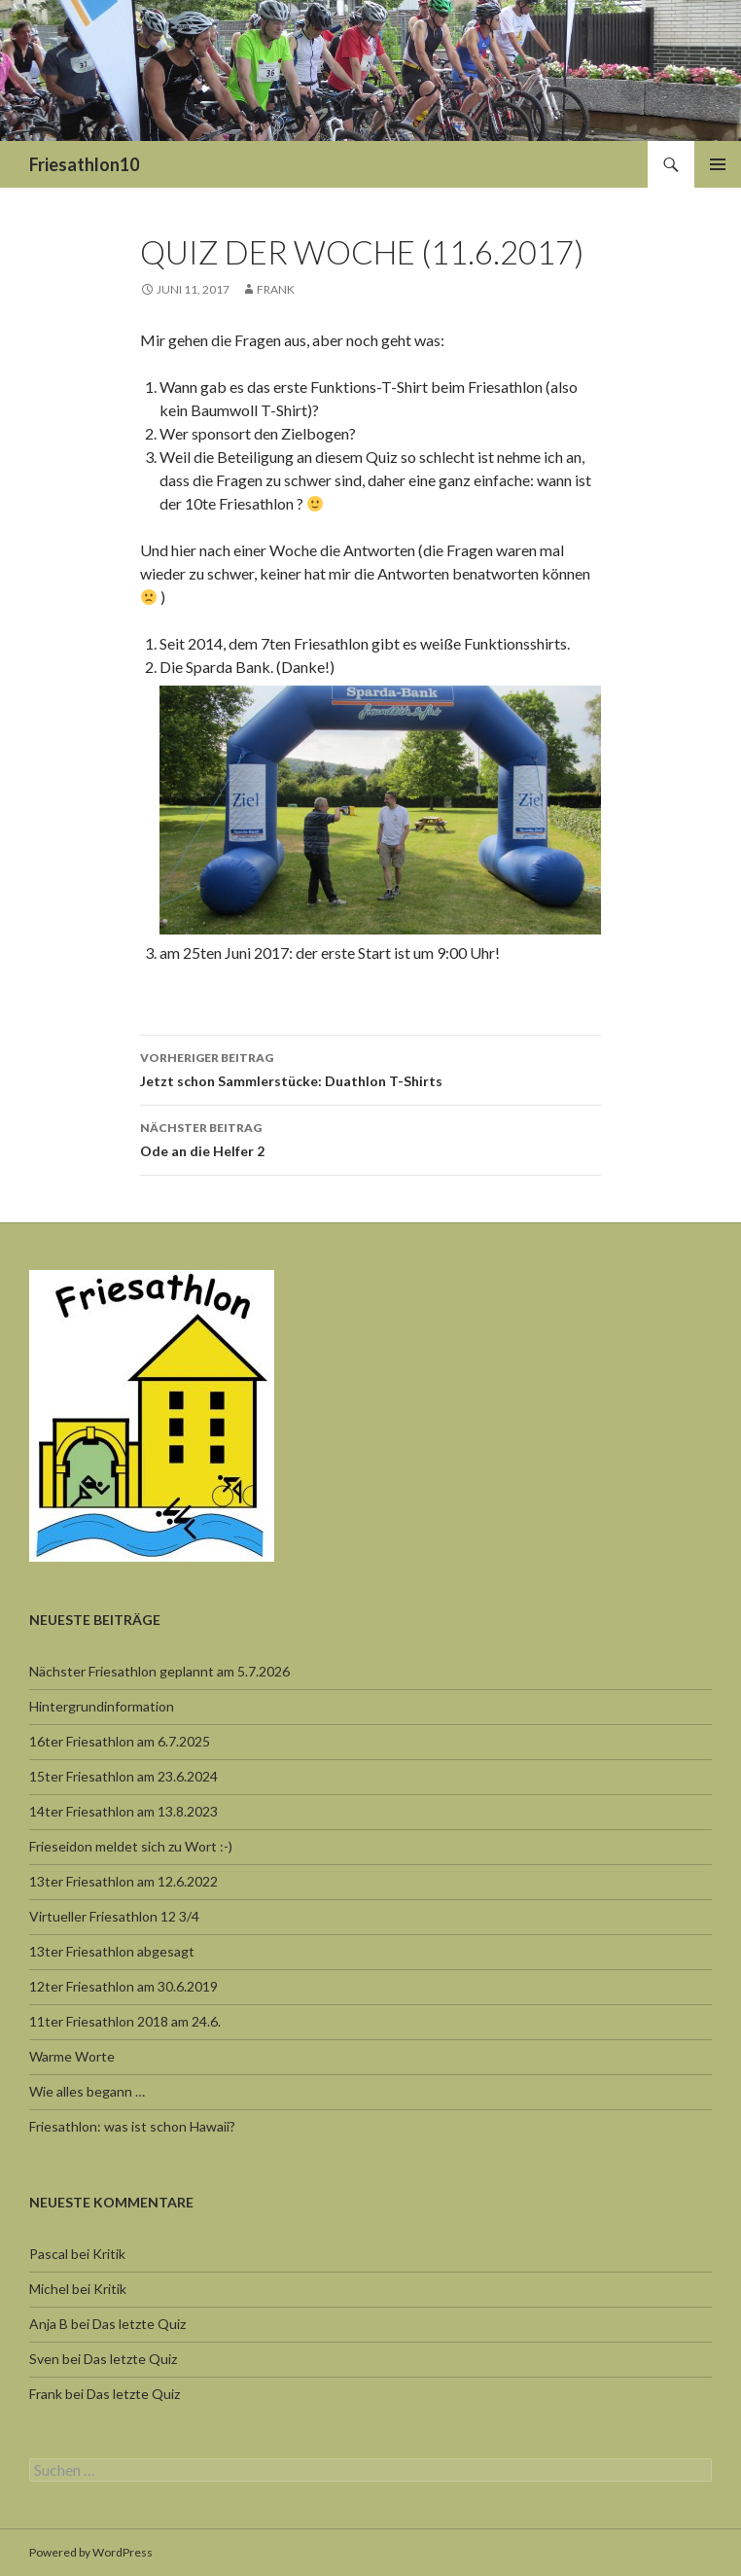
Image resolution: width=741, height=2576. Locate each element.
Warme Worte (72, 2056)
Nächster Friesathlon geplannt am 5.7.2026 (159, 1671)
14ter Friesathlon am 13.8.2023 (123, 1811)
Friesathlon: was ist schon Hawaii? (132, 2126)
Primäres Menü (717, 164)
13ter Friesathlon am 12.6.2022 (123, 1881)
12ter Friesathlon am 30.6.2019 (123, 1986)
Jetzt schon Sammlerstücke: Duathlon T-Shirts (370, 1067)
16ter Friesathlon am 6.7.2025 (119, 1741)
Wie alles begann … (87, 2091)
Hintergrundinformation (101, 1706)
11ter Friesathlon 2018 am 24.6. (125, 2021)
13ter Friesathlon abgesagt (111, 1951)
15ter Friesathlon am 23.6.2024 (123, 1776)
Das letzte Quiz (139, 2323)
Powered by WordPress (91, 2552)
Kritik (108, 2253)
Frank (276, 289)
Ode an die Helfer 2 (370, 1137)
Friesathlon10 (84, 164)
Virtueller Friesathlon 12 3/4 (114, 1916)
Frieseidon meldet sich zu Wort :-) (130, 1846)
